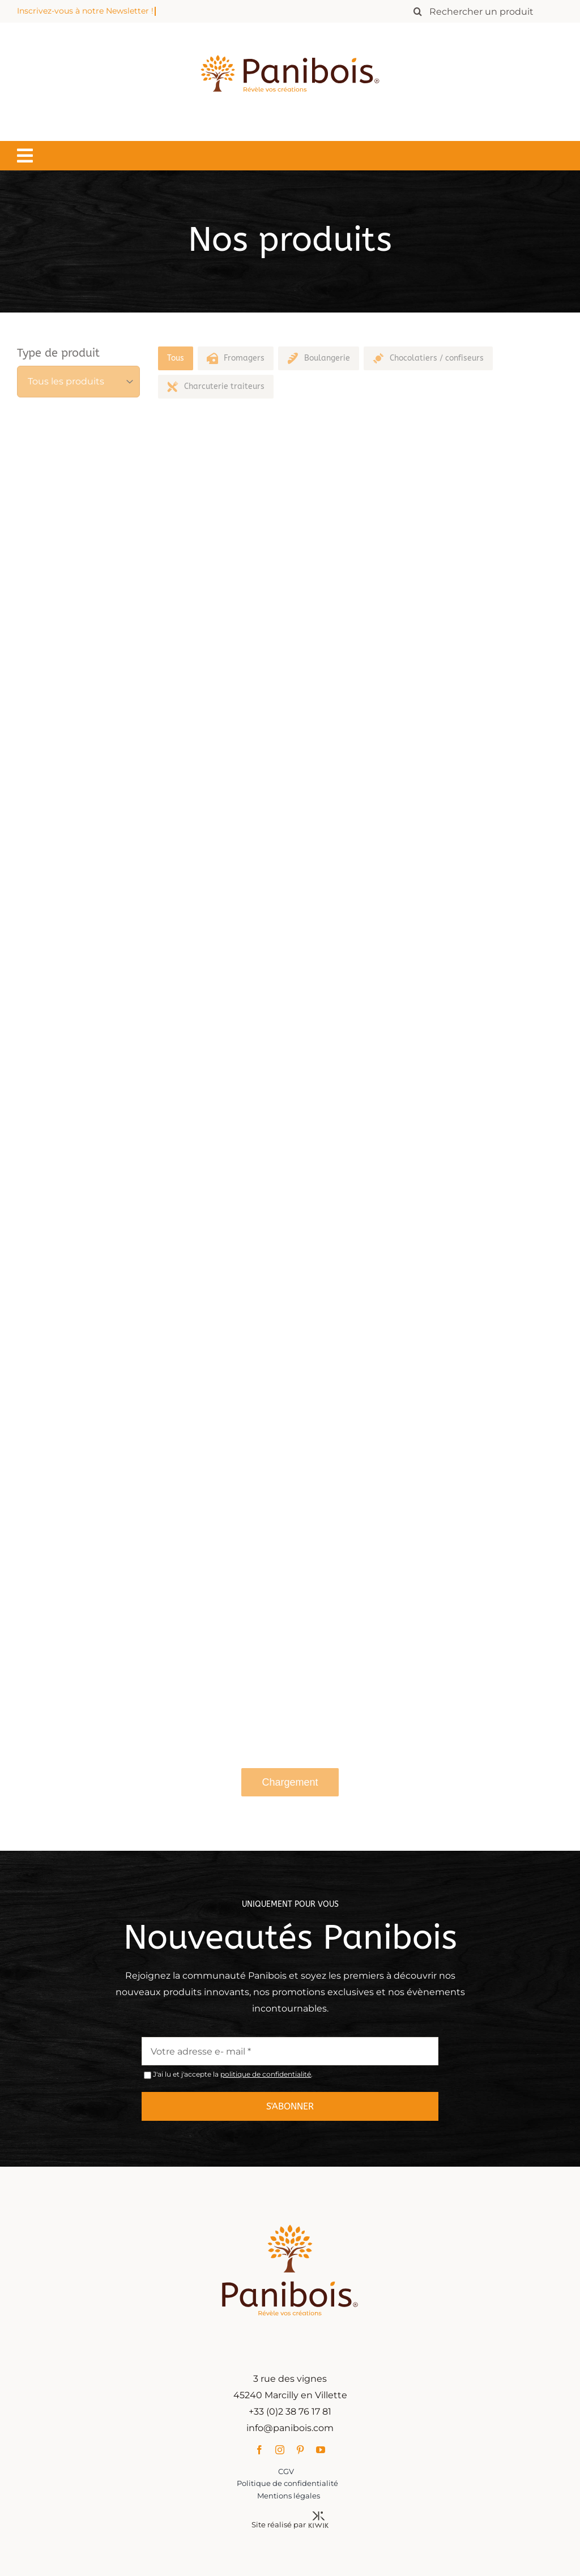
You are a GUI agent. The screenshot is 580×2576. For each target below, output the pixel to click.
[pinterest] (304, 2449)
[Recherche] (417, 11)
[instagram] (284, 2449)
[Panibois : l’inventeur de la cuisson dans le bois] (290, 35)
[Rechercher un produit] (484, 11)
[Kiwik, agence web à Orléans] (323, 2515)
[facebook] (263, 2449)
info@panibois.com (294, 2428)
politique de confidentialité (265, 2079)
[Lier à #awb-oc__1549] (25, 156)
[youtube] (325, 2449)
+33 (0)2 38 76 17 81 (294, 2411)
